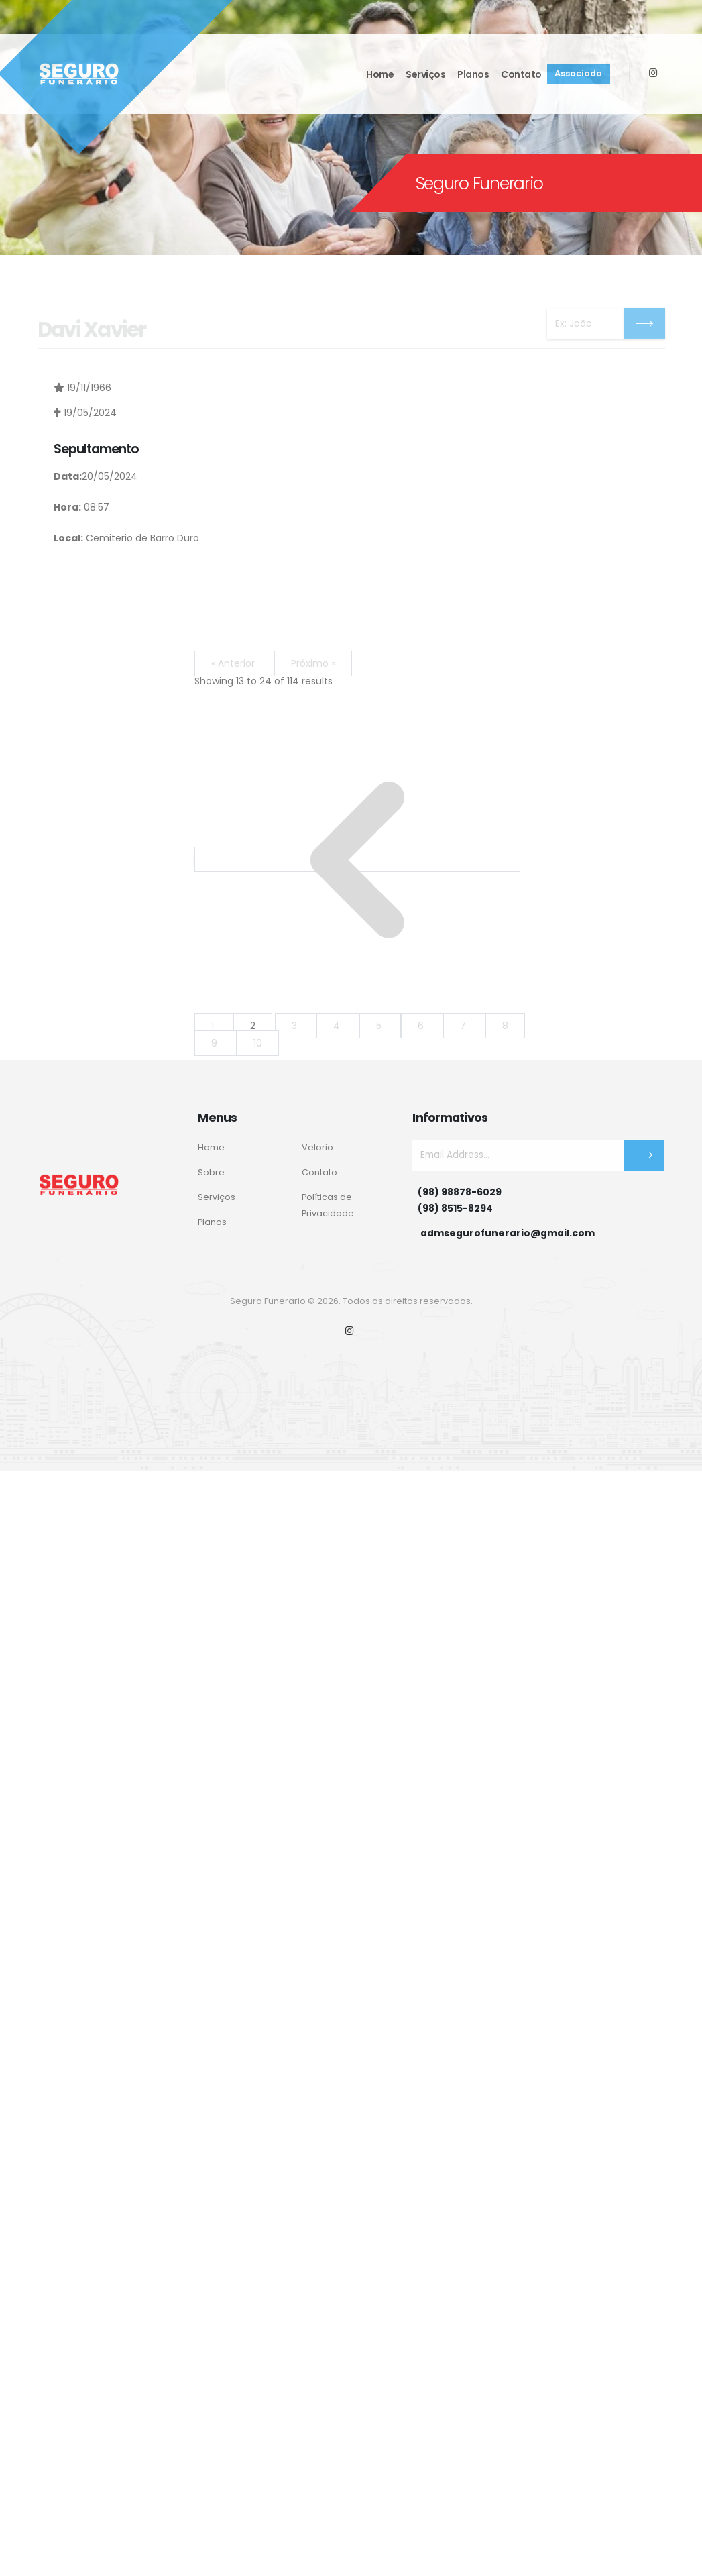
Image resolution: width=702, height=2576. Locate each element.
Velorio (317, 1147)
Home (380, 71)
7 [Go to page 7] (464, 1025)
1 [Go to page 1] (214, 1025)
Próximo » (313, 663)
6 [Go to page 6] (422, 1025)
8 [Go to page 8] (505, 1025)
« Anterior (234, 663)
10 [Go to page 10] (257, 1043)
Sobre (211, 1172)
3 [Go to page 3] (296, 1025)
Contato (521, 71)
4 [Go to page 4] (338, 1025)
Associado (578, 71)
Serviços (425, 71)
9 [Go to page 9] (215, 1043)
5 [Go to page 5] (380, 1025)
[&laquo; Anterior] (357, 859)
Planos (473, 71)
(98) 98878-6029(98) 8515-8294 (460, 1200)
